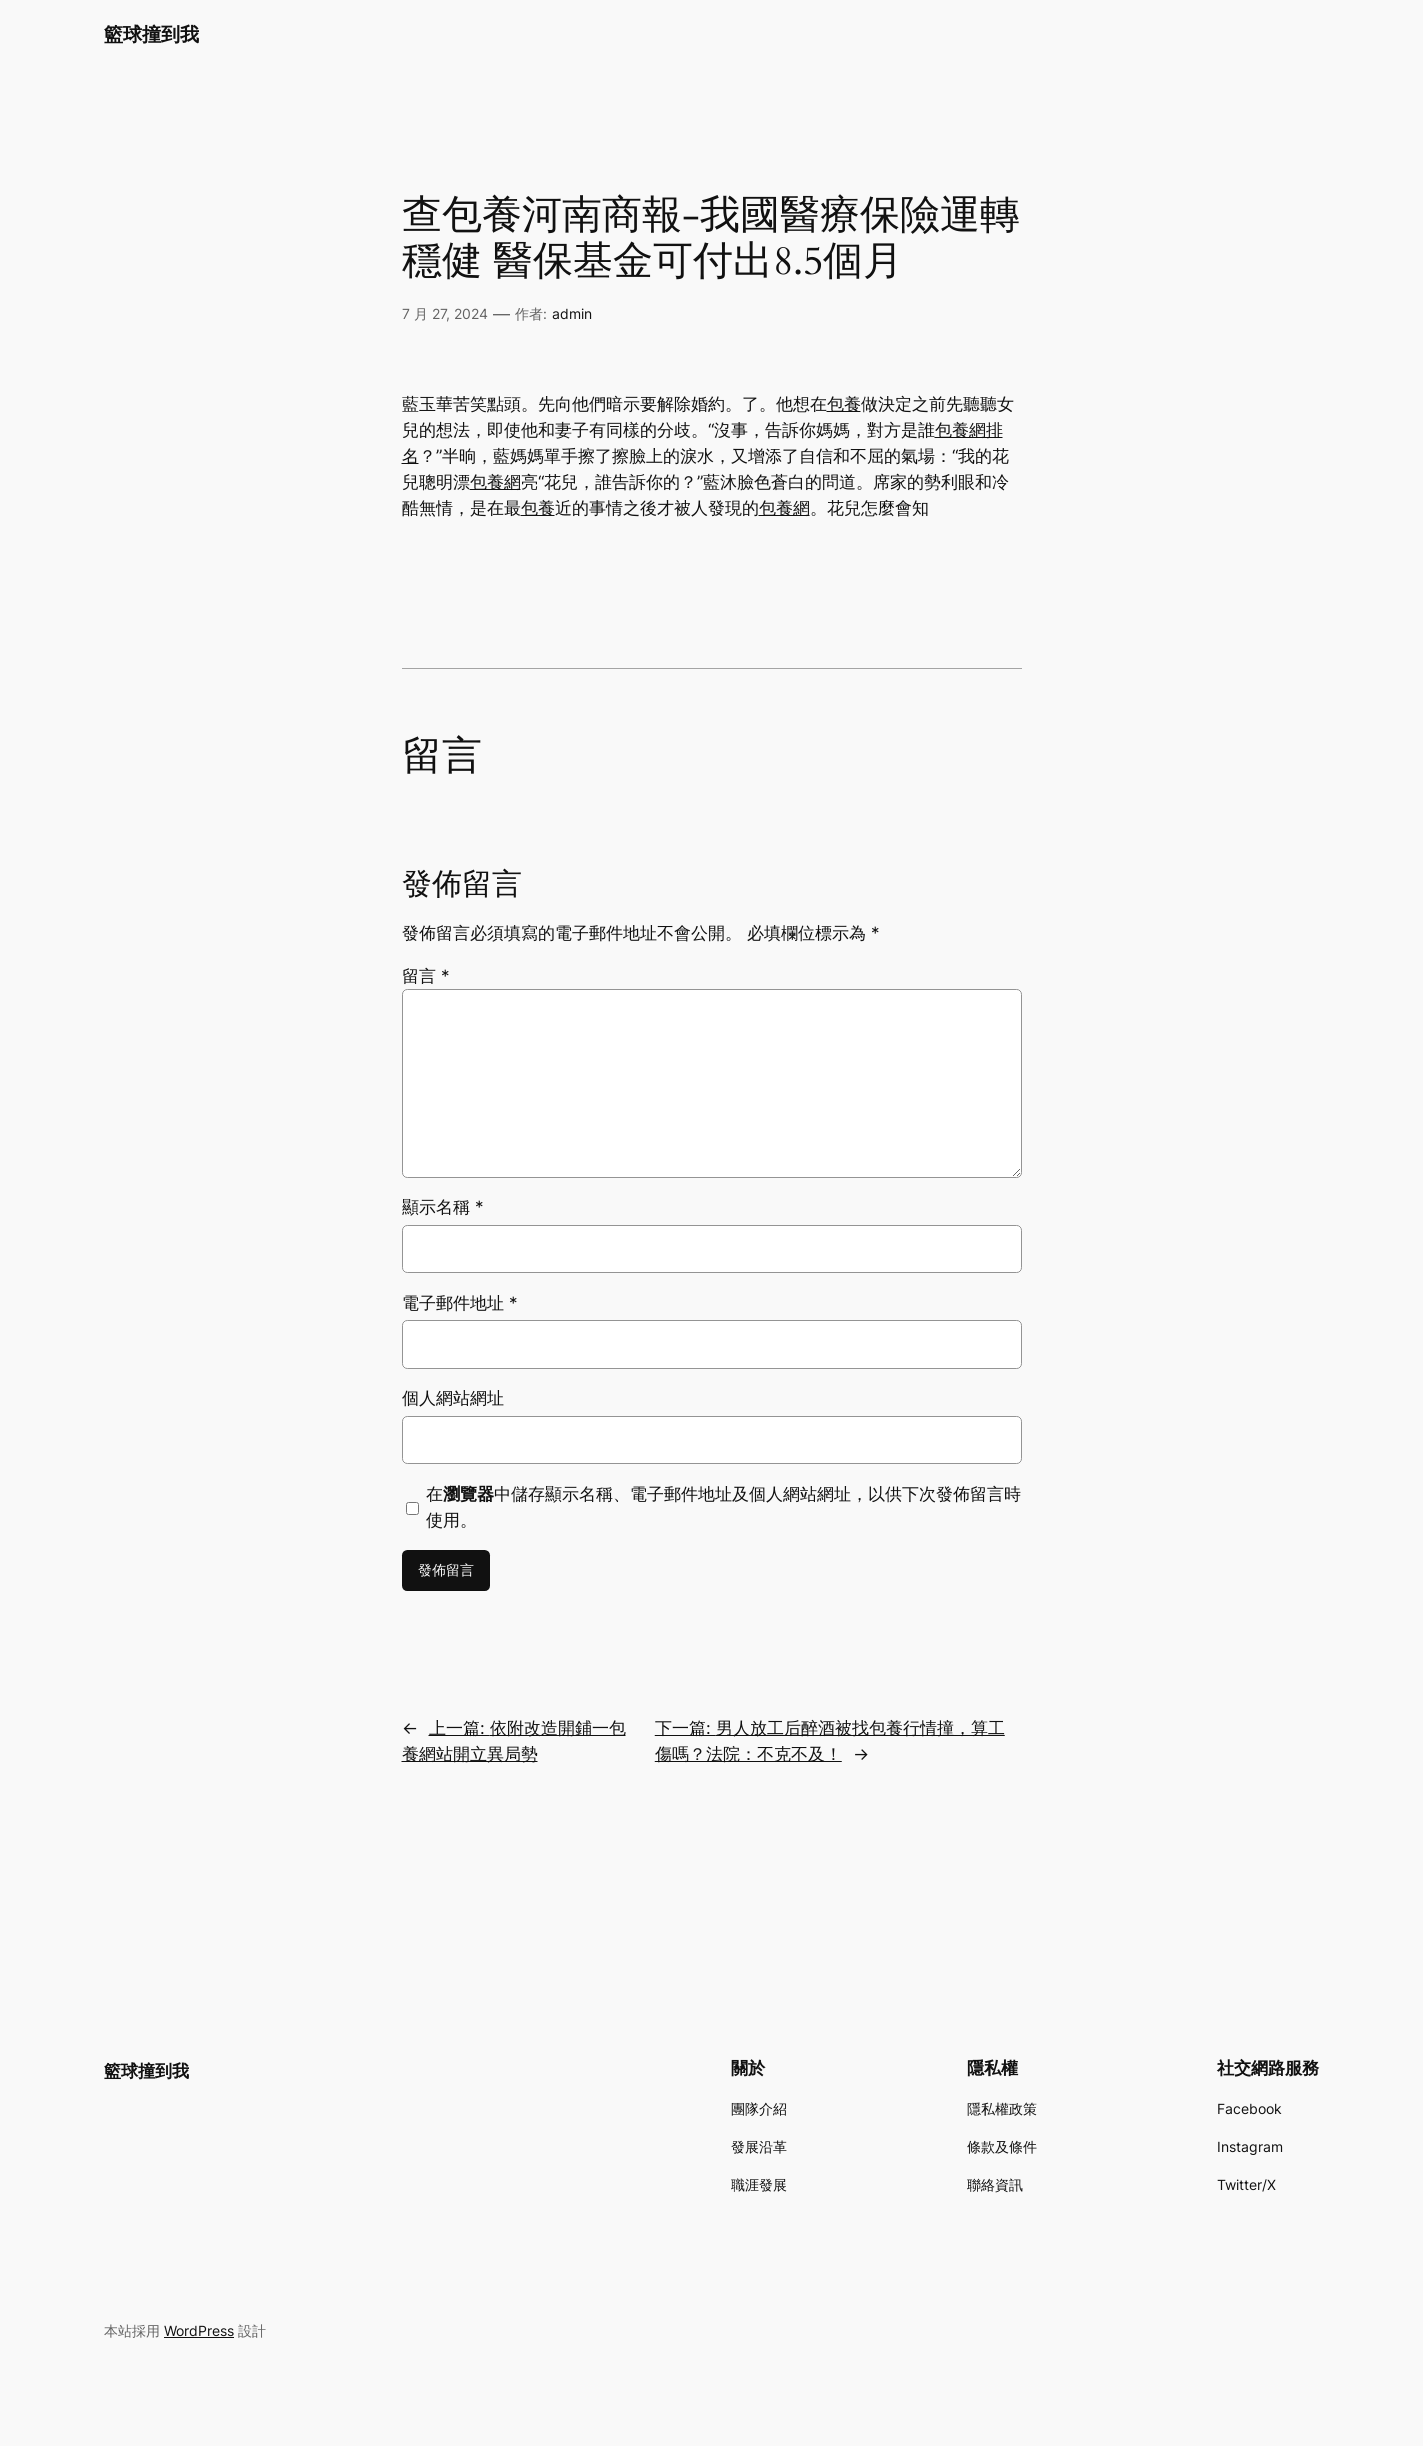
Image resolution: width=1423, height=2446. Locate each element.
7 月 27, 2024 (445, 313)
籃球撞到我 (151, 34)
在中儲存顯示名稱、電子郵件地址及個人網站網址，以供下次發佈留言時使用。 (723, 1507)
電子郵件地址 (460, 1303)
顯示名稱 (443, 1207)
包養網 (495, 482)
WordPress (199, 2330)
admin (572, 313)
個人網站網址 (453, 1398)
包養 (844, 404)
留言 (426, 976)
